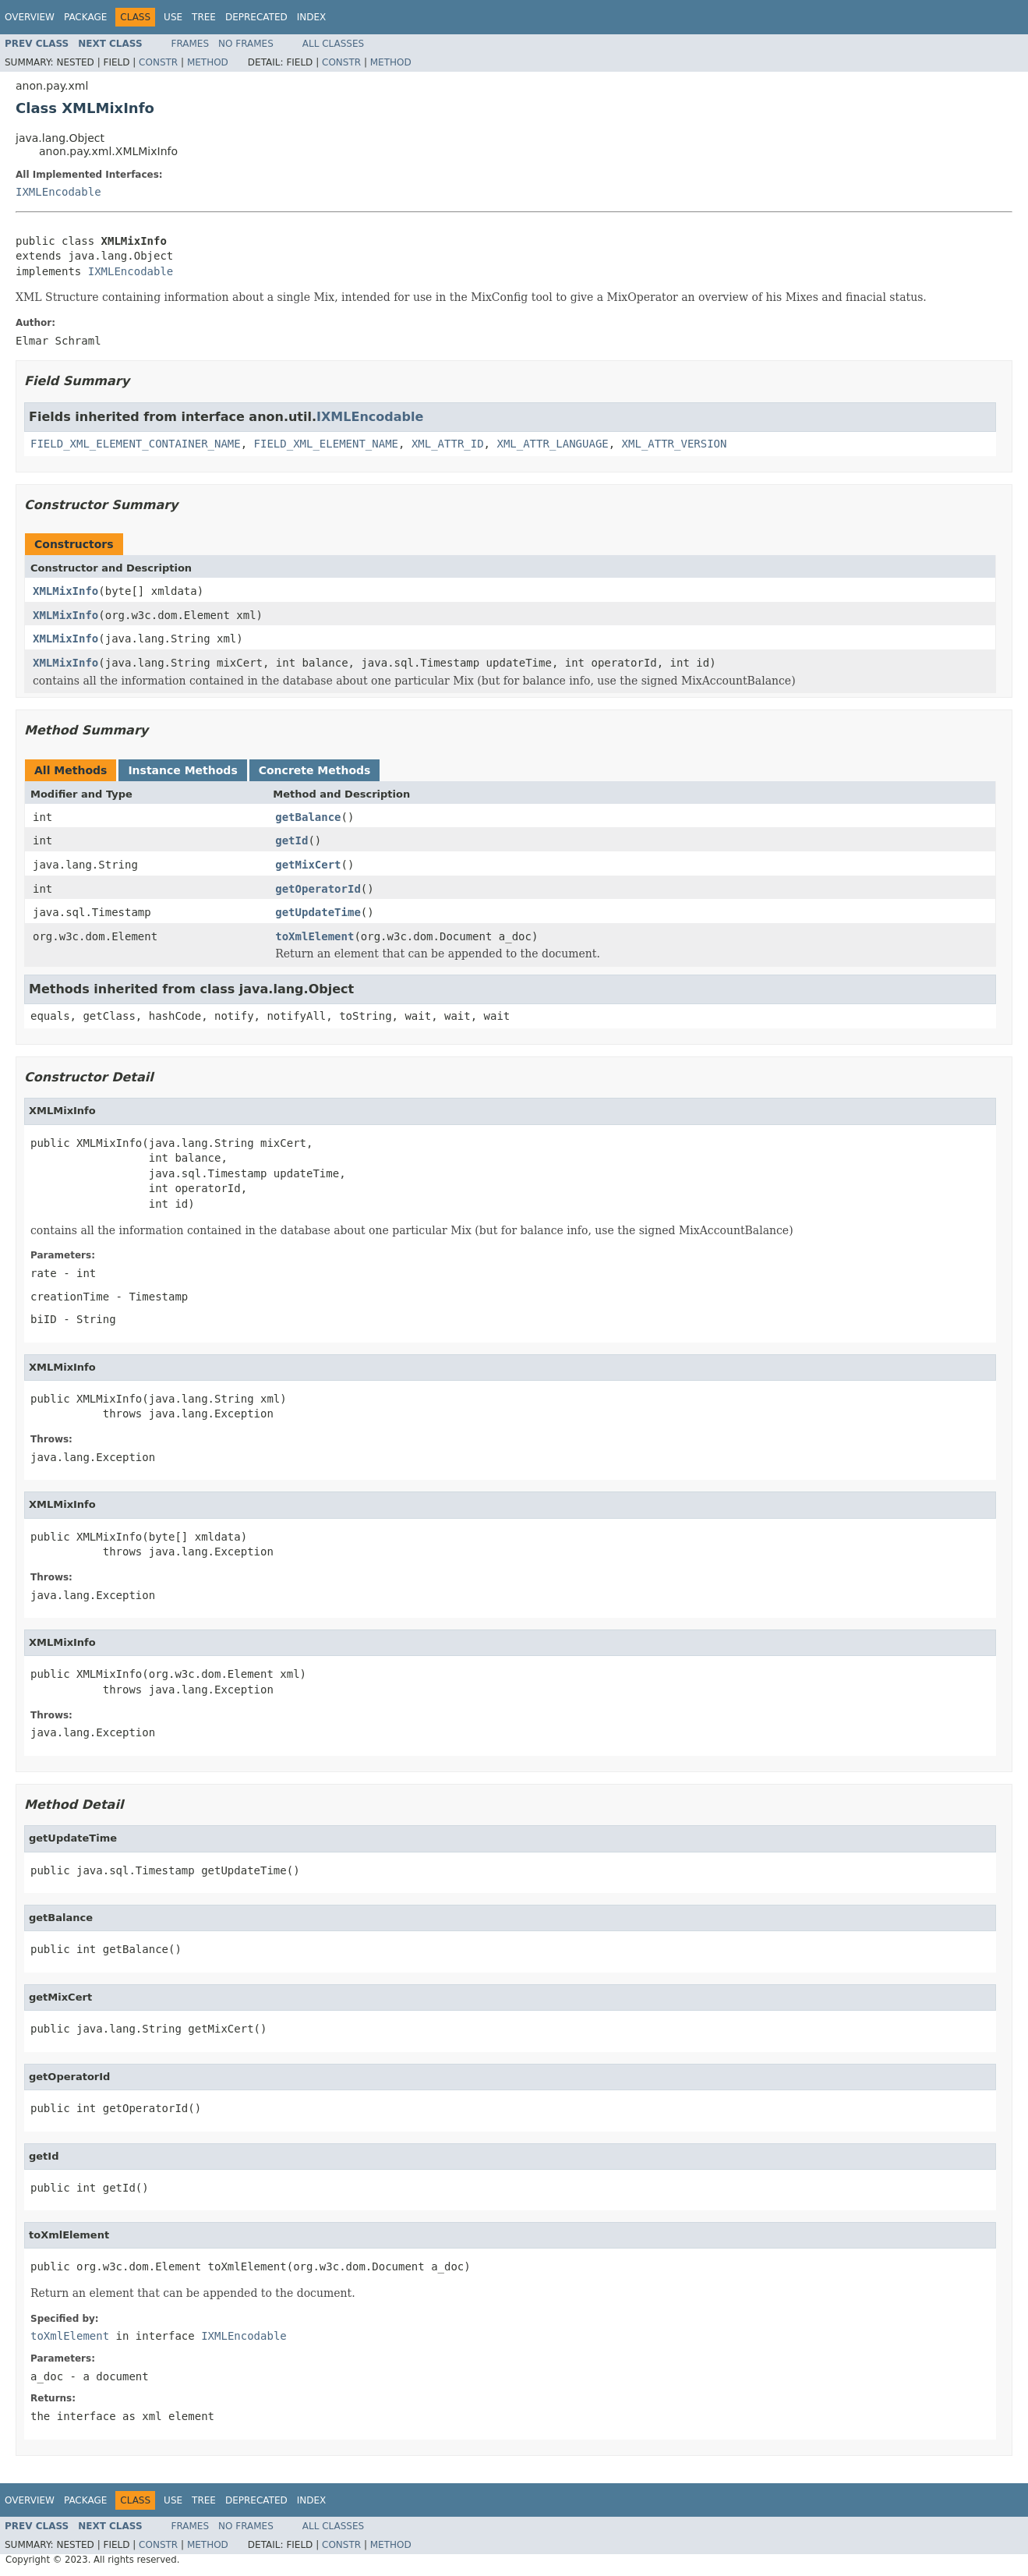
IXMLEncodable (58, 192)
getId (291, 840)
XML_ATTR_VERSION (674, 443)
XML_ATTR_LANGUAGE (552, 443)
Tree (204, 17)
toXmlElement (314, 936)
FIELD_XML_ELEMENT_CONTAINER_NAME (135, 443)
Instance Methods (182, 770)
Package (85, 17)
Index (312, 17)
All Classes (333, 43)
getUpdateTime (318, 912)
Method (207, 62)
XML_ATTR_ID (448, 443)
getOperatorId (318, 889)
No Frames (246, 43)
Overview (30, 17)
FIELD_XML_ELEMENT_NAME (326, 443)
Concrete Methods (315, 770)
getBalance (308, 817)
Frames (190, 43)
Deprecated (256, 17)
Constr (158, 62)
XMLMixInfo (65, 591)
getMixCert (308, 864)
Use (173, 17)
